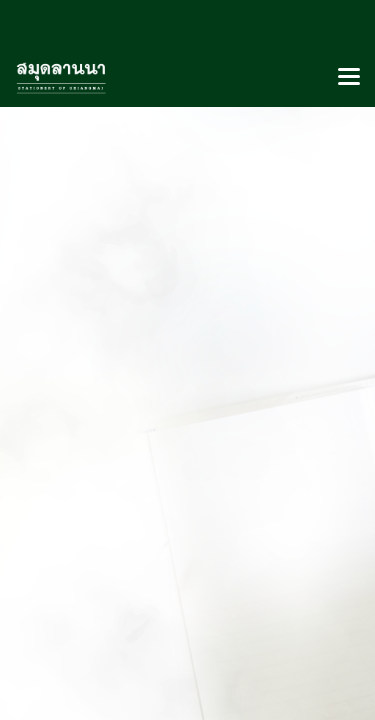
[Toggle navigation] (349, 78)
